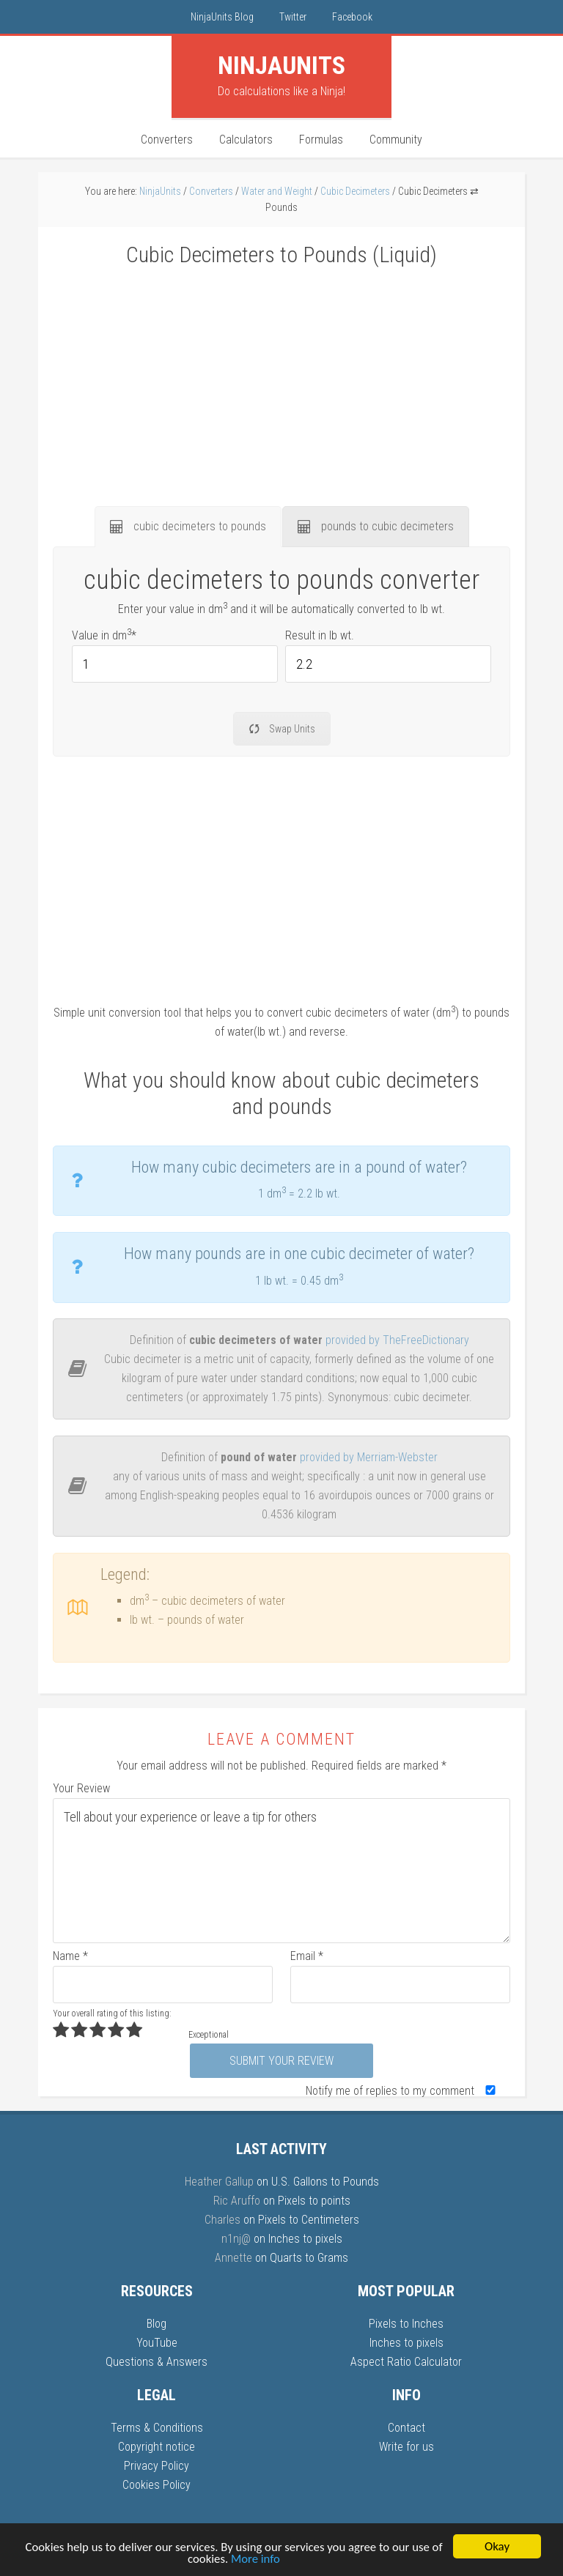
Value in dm (104, 635)
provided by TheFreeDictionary (397, 1340)
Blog (156, 2324)
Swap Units (282, 729)
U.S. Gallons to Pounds (325, 2182)
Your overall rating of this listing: (112, 2013)
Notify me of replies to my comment (403, 2091)
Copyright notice (156, 2447)
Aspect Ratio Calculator (406, 2362)
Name (70, 1956)
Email (306, 1956)
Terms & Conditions (157, 2428)
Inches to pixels (305, 2239)
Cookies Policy (156, 2485)
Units (281, 65)
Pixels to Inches (406, 2324)
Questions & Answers (156, 2362)
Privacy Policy (156, 2466)
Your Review (81, 1788)
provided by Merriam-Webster (369, 1457)
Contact (406, 2428)
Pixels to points (314, 2201)
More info (262, 2560)
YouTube (156, 2343)
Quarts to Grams (309, 2258)
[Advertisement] (282, 377)
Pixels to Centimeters (308, 2220)
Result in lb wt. (319, 635)
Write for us (406, 2447)
